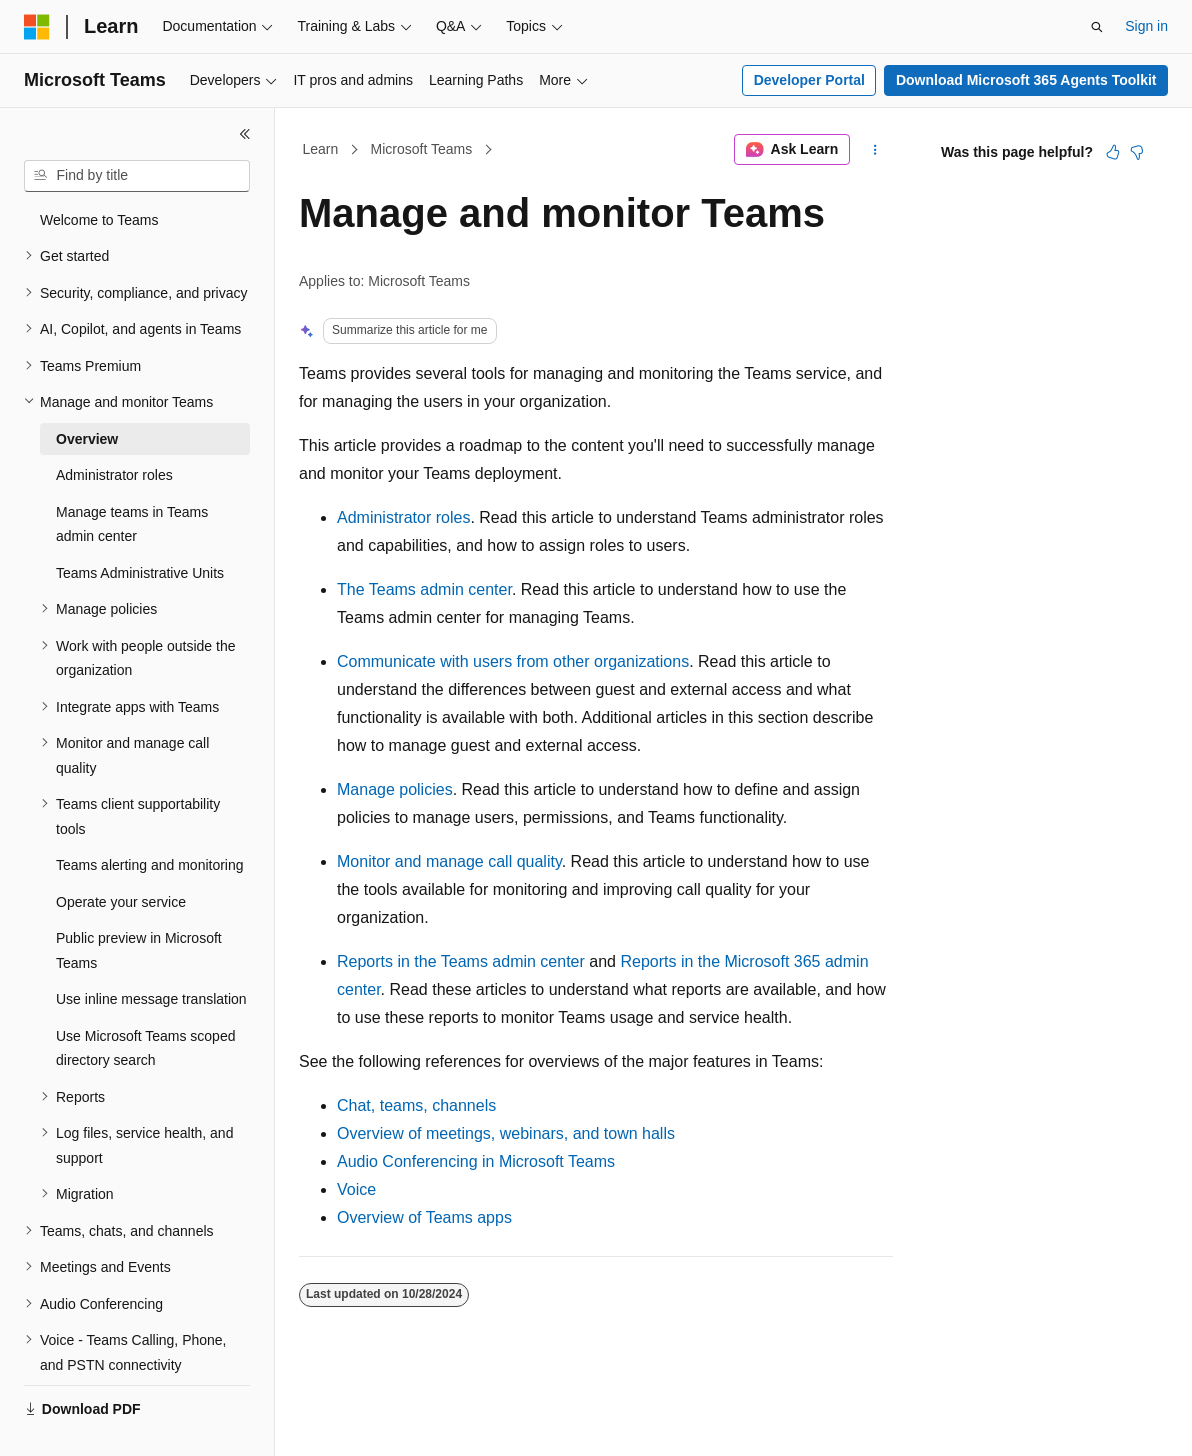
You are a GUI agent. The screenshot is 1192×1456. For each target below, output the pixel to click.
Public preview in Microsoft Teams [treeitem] (139, 950)
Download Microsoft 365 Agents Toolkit (1026, 80)
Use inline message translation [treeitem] (151, 999)
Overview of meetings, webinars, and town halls (506, 1133)
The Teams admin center (424, 589)
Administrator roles (403, 517)
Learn (321, 149)
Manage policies (395, 789)
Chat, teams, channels (416, 1105)
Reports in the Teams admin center (461, 961)
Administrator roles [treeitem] (114, 475)
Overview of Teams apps (424, 1217)
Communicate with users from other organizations (513, 661)
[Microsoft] (37, 27)
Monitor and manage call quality (449, 861)
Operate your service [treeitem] (121, 902)
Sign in (1146, 26)
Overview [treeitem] (87, 439)
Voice (356, 1189)
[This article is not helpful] (1137, 152)
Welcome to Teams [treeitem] (99, 220)
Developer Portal (809, 80)
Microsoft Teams (422, 149)
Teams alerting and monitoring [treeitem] (150, 865)
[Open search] (1097, 27)
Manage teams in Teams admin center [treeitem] (132, 524)
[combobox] (137, 176)
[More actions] (875, 150)
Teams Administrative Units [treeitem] (140, 573)
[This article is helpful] (1113, 152)
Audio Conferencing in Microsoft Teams (476, 1161)
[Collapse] (245, 134)
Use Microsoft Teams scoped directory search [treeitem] (145, 1048)
